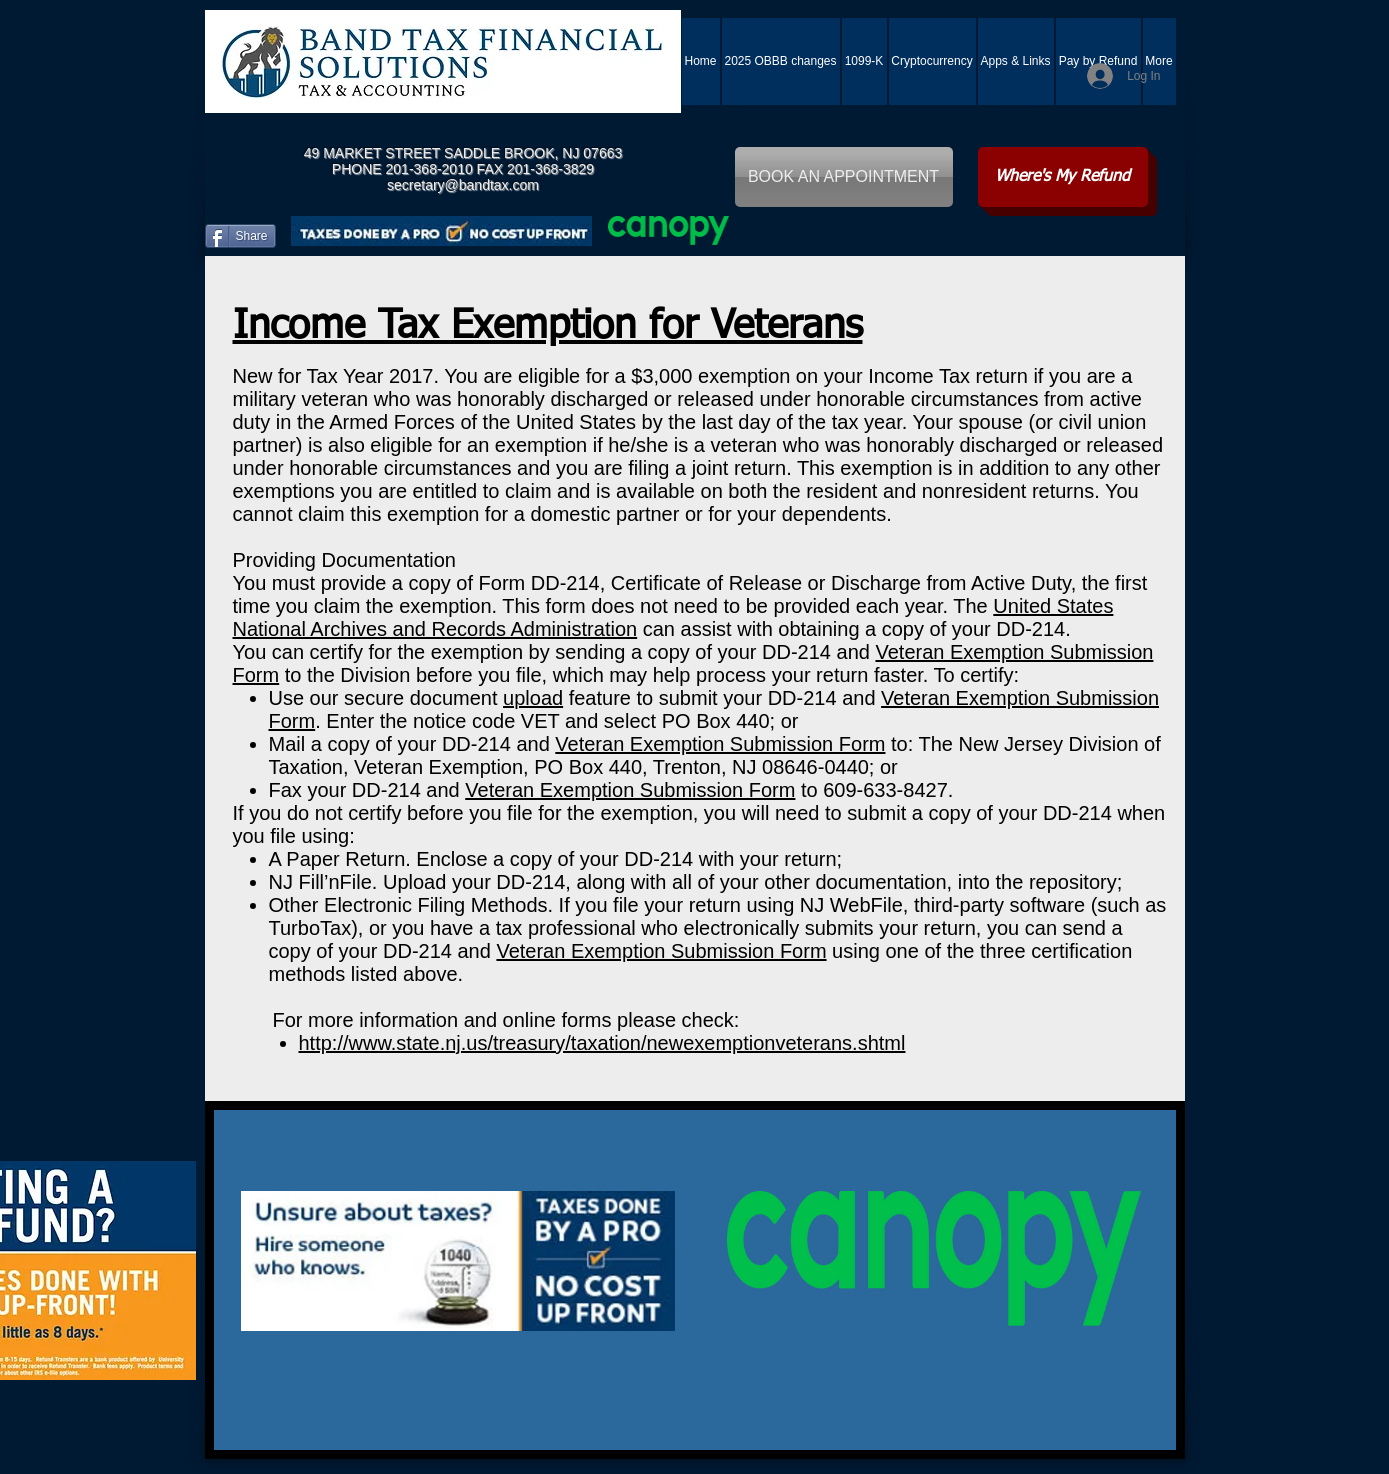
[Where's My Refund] (1063, 177)
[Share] (240, 236)
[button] (1016, 61)
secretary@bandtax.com (463, 185)
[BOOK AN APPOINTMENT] (844, 177)
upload (533, 698)
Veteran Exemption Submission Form (720, 744)
